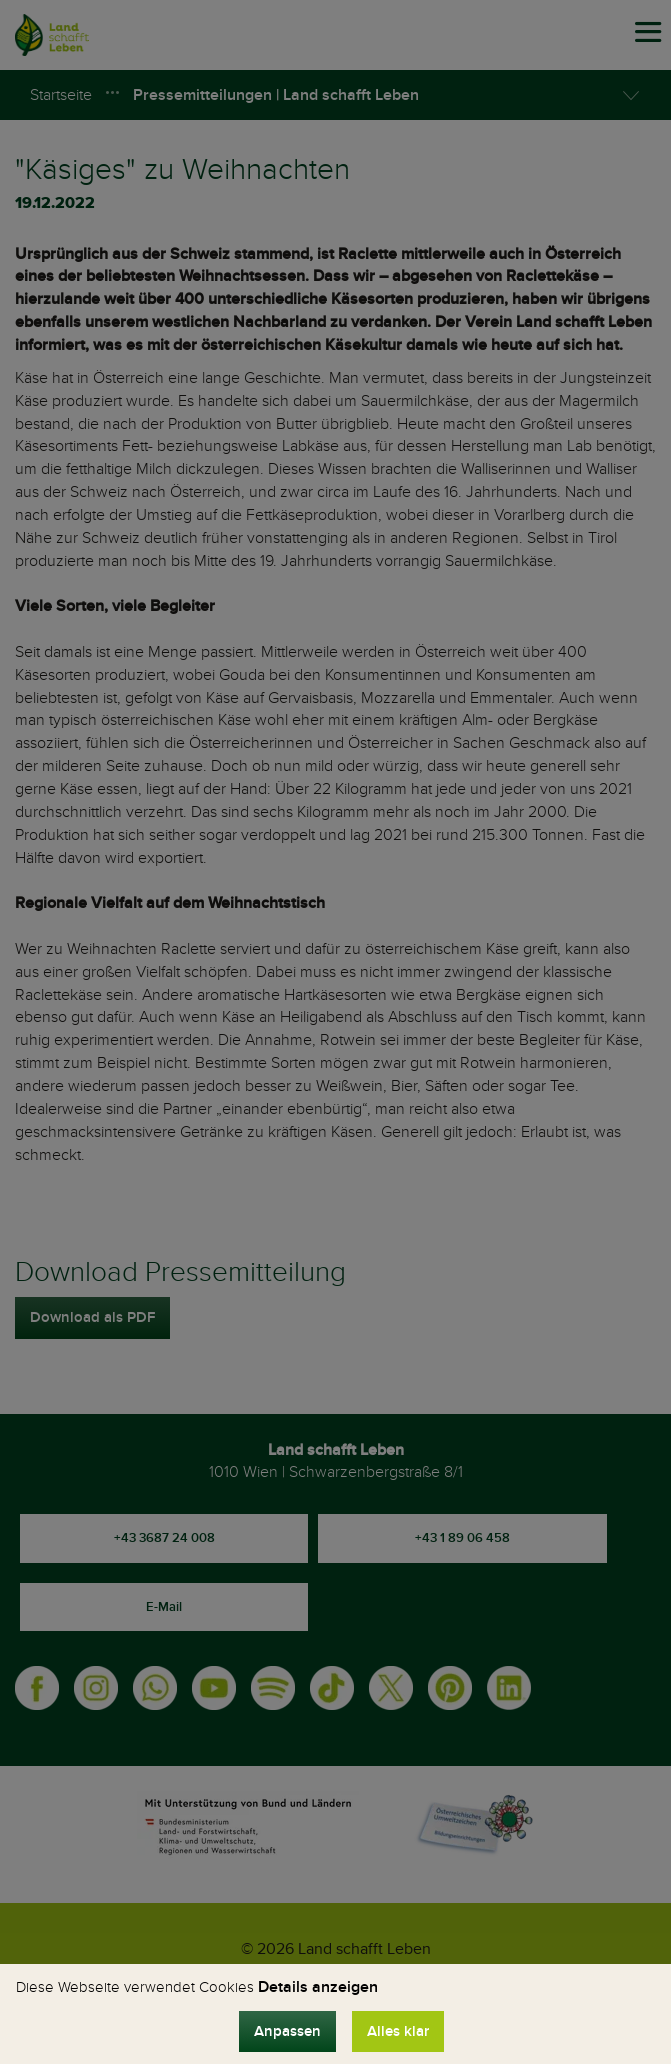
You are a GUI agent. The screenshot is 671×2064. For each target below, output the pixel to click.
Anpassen (287, 2031)
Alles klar (398, 2031)
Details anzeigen (318, 1987)
